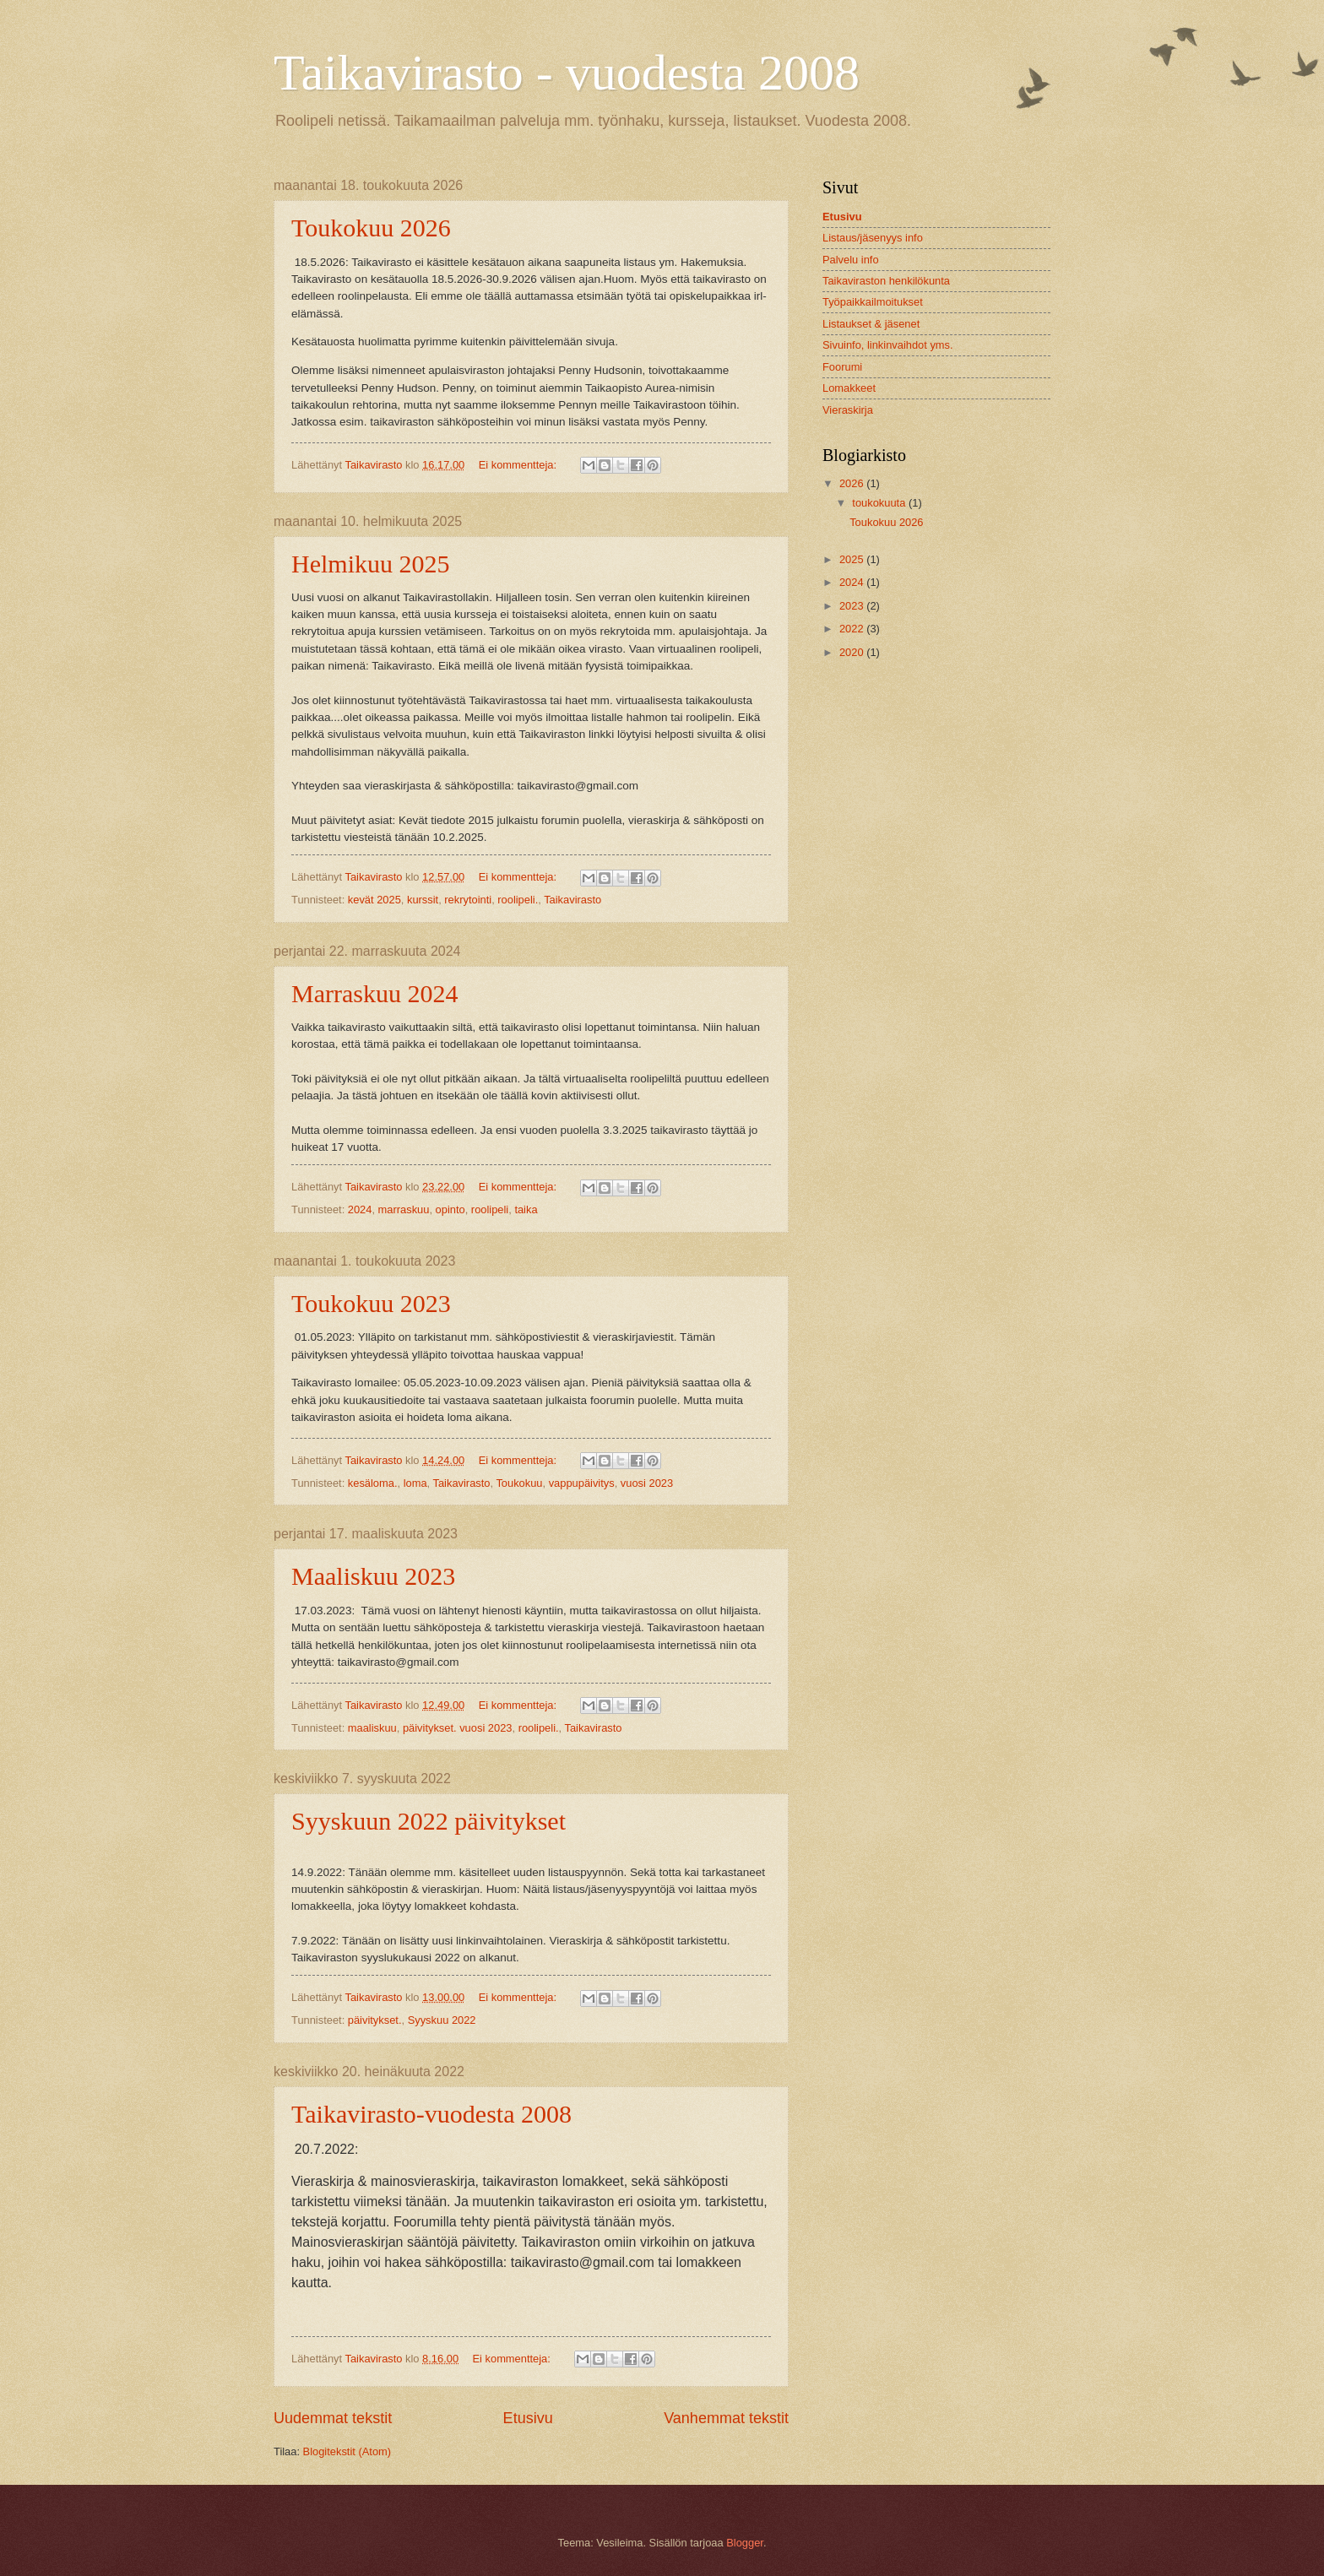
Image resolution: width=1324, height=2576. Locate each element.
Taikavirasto (572, 899)
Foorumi (842, 367)
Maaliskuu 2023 (373, 1576)
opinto (450, 1209)
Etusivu (528, 2418)
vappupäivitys (582, 1483)
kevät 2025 (374, 899)
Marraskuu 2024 (374, 993)
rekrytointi (467, 899)
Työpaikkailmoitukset (872, 302)
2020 (852, 652)
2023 (852, 605)
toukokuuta (880, 502)
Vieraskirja (847, 410)
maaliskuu (372, 1728)
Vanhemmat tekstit (726, 2418)
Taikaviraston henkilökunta (886, 280)
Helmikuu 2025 (370, 564)
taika (525, 1209)
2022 (852, 628)
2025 (852, 559)
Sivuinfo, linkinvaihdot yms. (887, 345)
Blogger (744, 2542)
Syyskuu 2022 (442, 2020)
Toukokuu (519, 1483)
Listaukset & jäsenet (871, 323)
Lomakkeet (849, 388)
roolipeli (489, 1209)
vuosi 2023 (647, 1483)
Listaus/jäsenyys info (872, 237)
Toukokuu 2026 (371, 227)
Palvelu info (850, 259)
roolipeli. (517, 899)
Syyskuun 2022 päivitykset (428, 1821)
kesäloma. (373, 1483)
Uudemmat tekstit (333, 2418)
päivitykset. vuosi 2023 (458, 1728)
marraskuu (404, 1209)
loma (415, 1483)
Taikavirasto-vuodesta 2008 (431, 2114)
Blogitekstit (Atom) (347, 2451)
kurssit (422, 899)
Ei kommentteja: (519, 464)
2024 (360, 1209)
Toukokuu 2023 (371, 1303)
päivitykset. (375, 2020)
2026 (852, 483)
